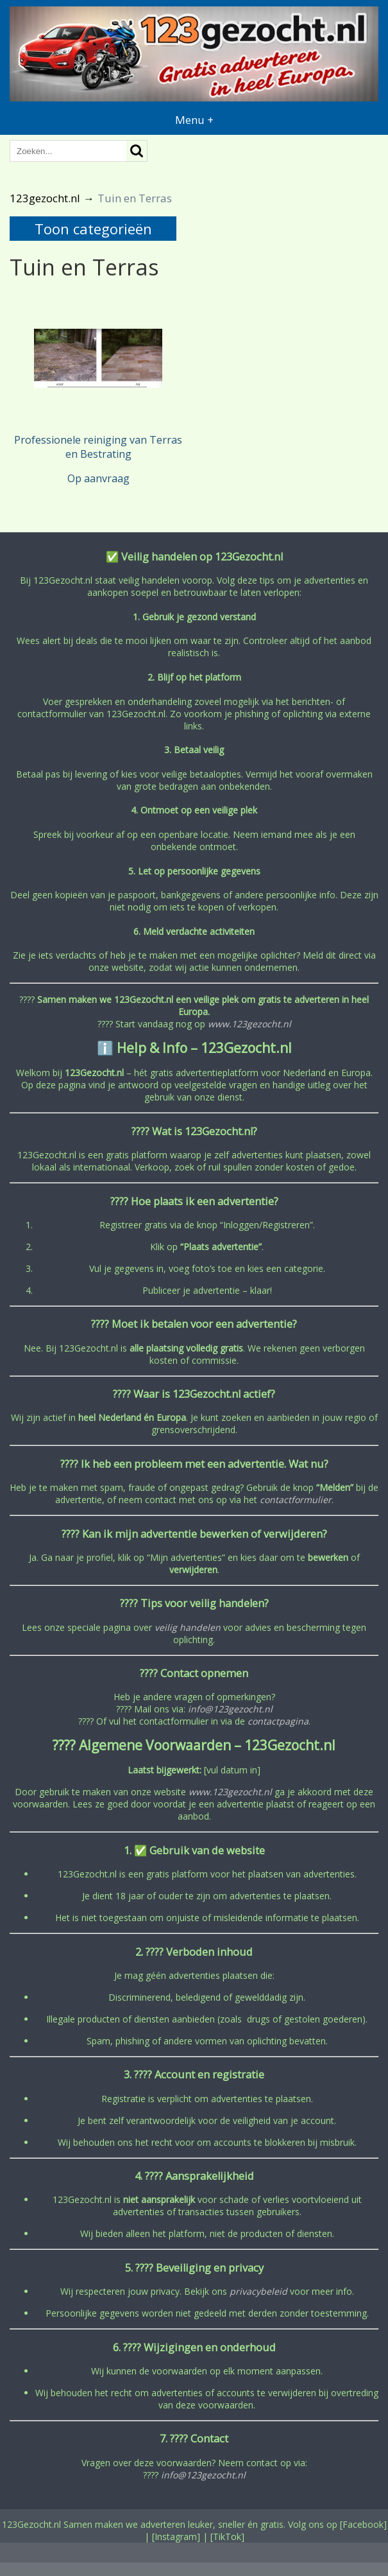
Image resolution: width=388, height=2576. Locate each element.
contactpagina (278, 1721)
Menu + (194, 119)
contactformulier (296, 1499)
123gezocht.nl (45, 198)
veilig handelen (188, 1627)
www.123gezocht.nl (249, 1024)
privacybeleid (258, 2291)
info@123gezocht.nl (230, 1709)
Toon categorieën (93, 228)
